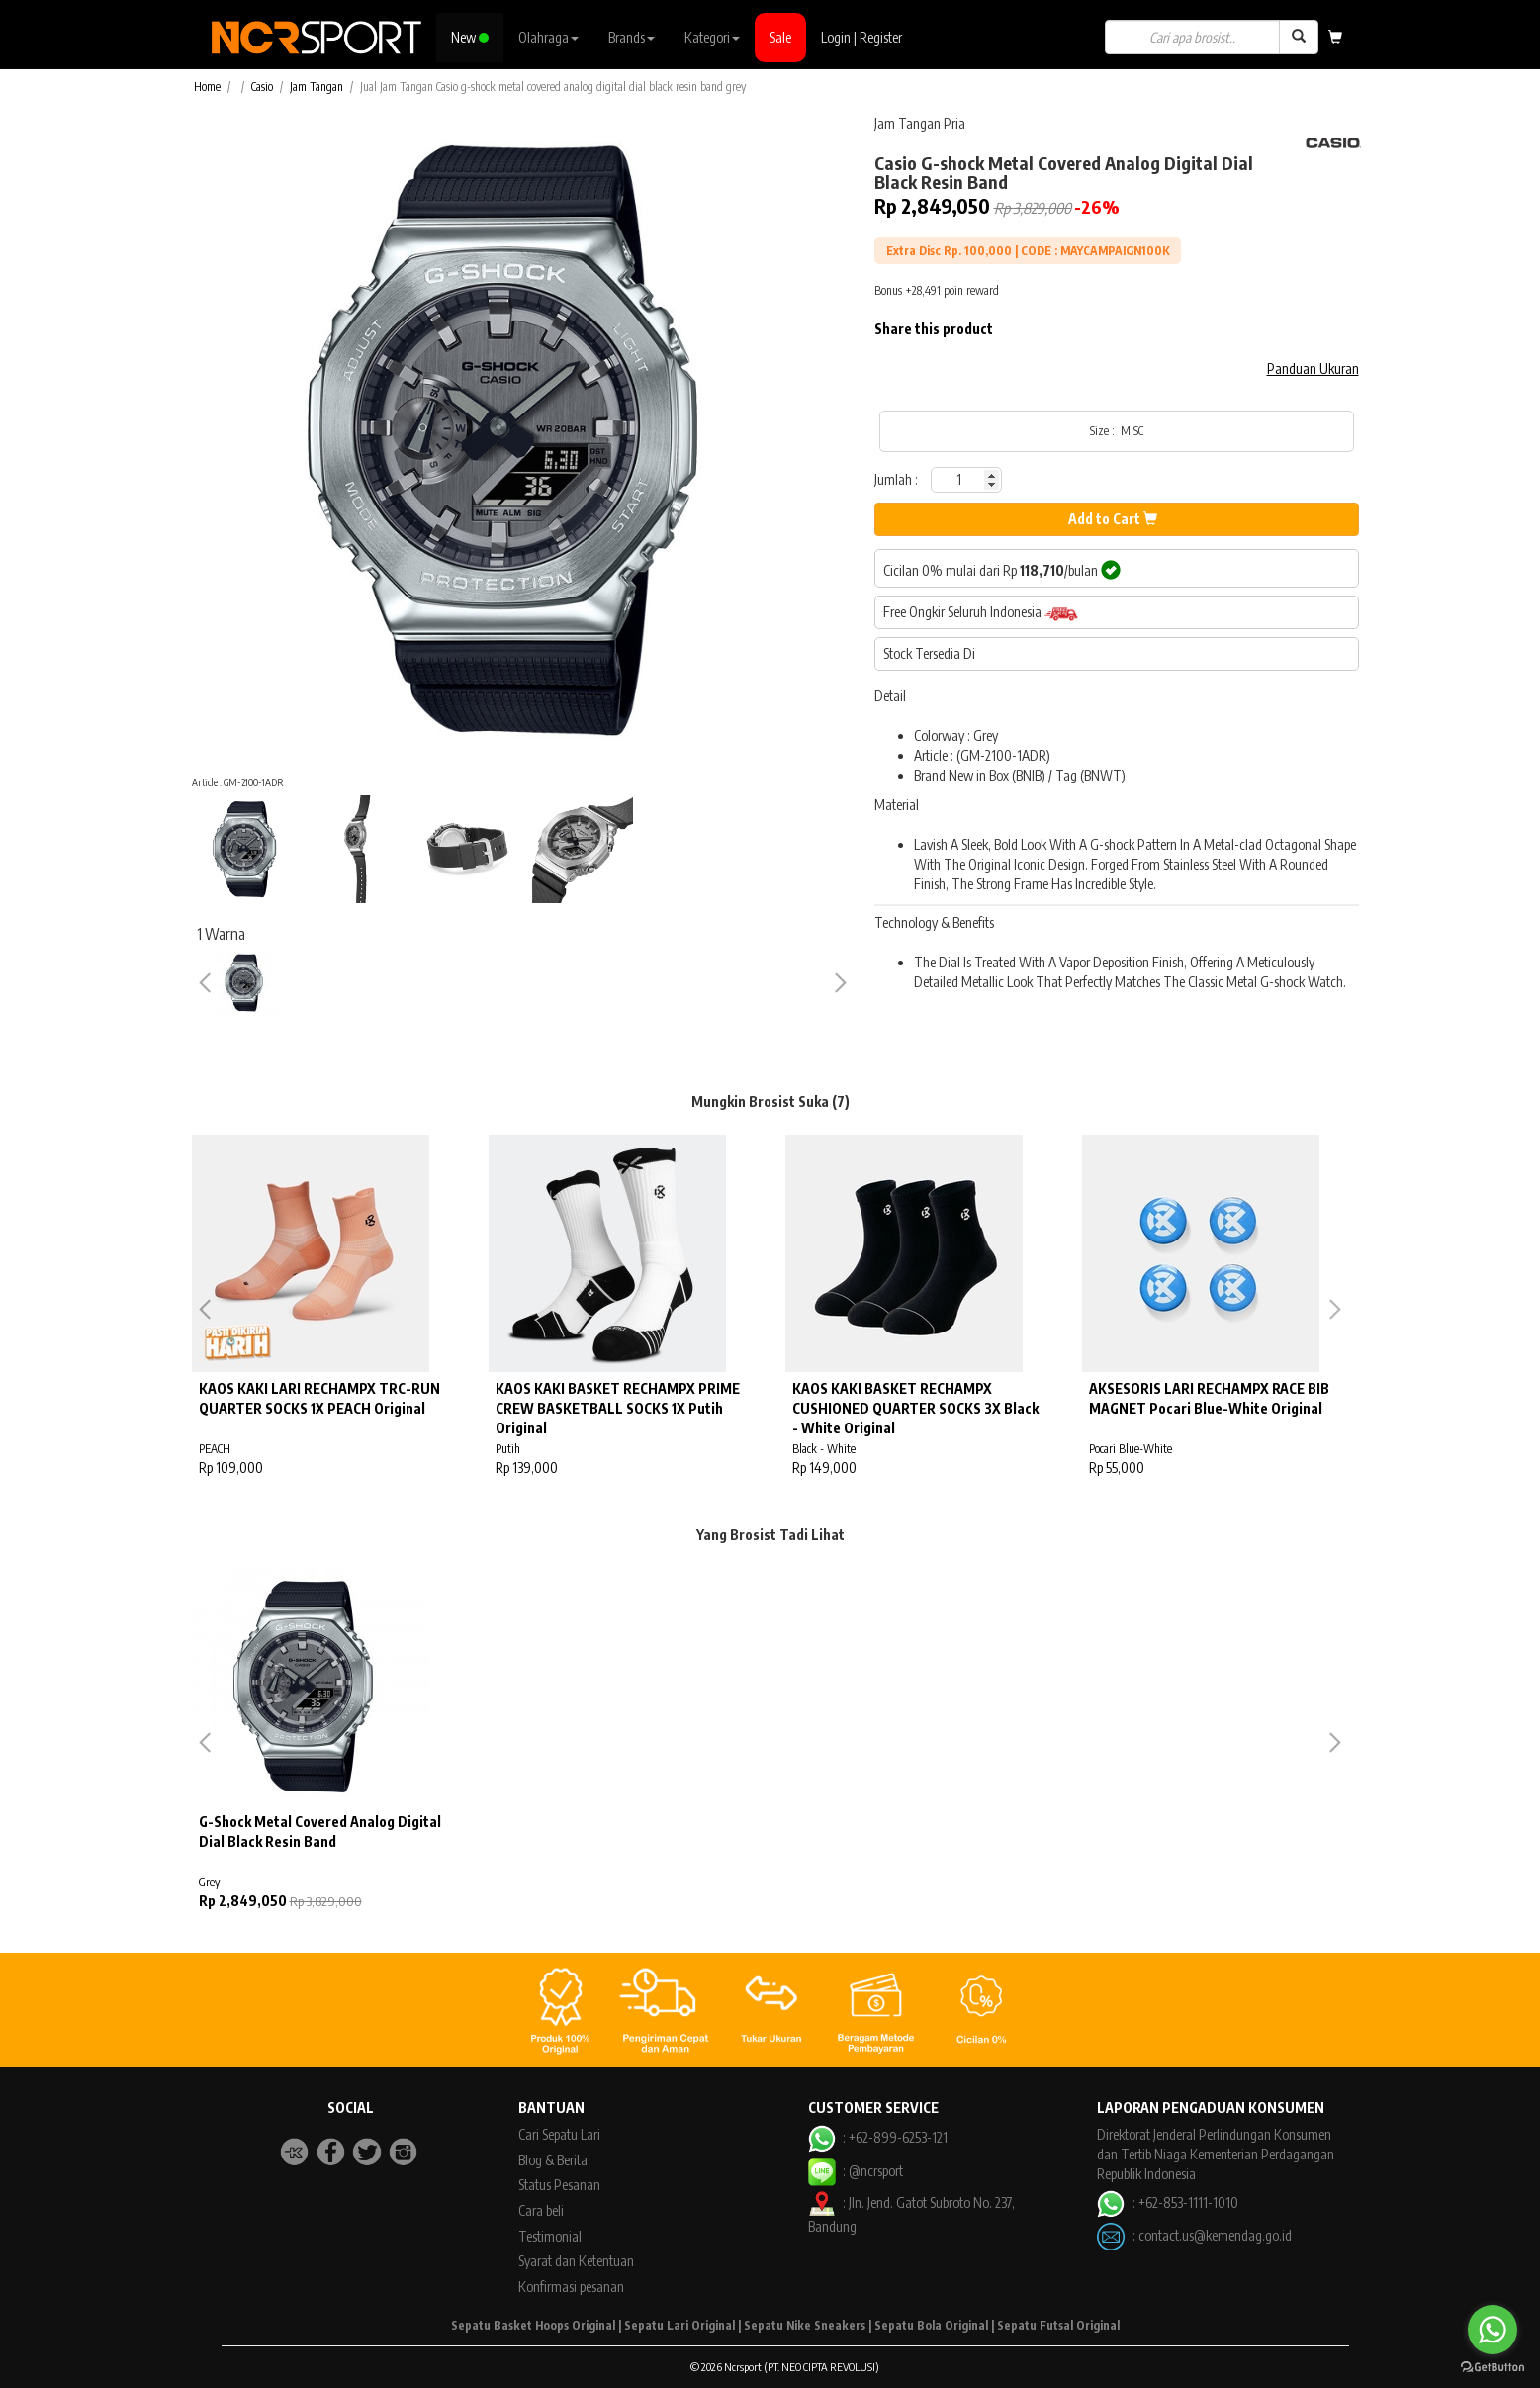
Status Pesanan (559, 2184)
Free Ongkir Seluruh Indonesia (980, 612)
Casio (262, 86)
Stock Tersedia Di (929, 653)
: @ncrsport (855, 2170)
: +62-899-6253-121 (878, 2137)
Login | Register (861, 37)
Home (207, 86)
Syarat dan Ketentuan (576, 2260)
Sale (780, 37)
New (470, 37)
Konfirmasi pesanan (571, 2286)
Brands (631, 37)
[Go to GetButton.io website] (1492, 2367)
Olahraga (548, 37)
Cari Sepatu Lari (559, 2134)
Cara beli (541, 2210)
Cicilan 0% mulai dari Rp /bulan (1002, 570)
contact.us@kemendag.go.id (1215, 2235)
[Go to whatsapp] (1492, 2329)
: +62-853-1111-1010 (1167, 2202)
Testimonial (550, 2236)
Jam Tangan (316, 86)
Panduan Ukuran (1313, 368)
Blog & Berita (553, 2160)
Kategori (712, 37)
